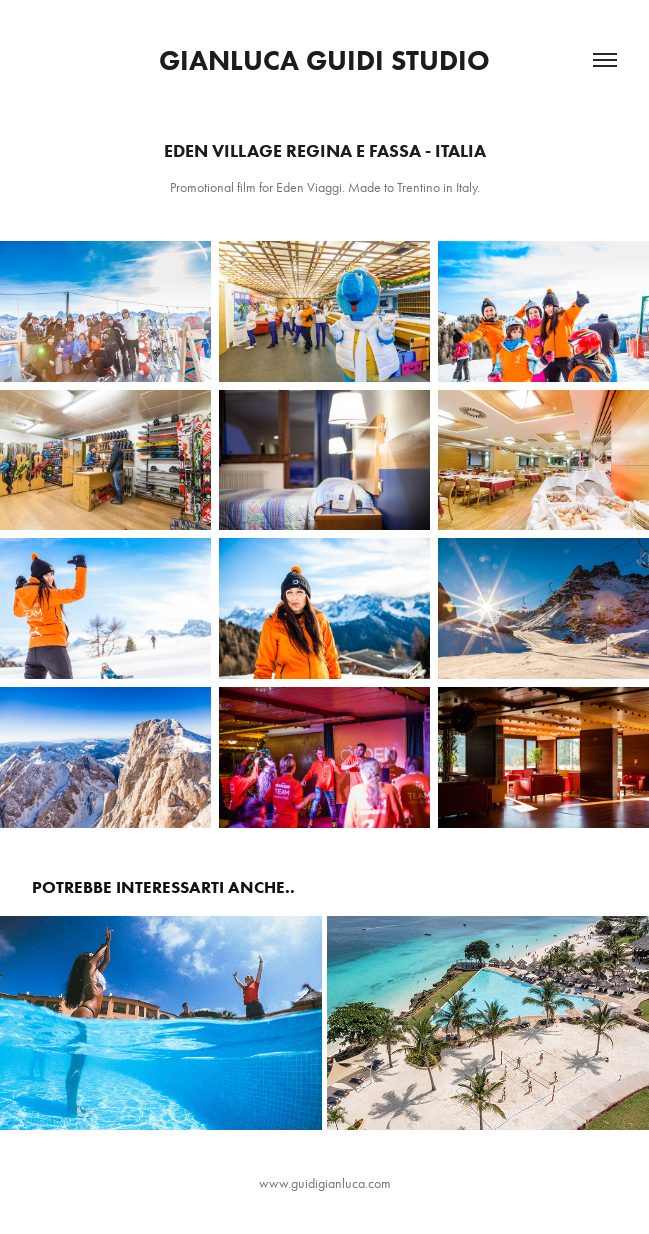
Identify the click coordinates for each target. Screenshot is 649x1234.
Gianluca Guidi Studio (324, 60)
